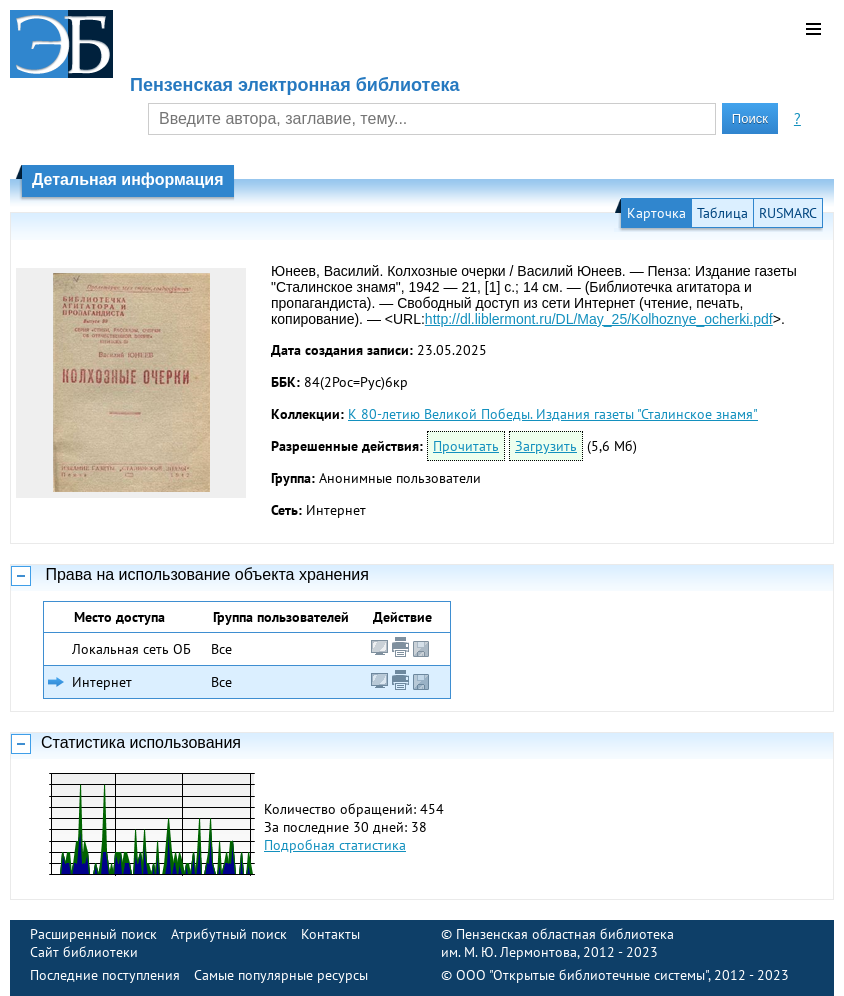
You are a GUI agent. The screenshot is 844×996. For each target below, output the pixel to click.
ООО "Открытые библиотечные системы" (582, 975)
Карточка (656, 213)
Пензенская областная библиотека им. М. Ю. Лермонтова (557, 943)
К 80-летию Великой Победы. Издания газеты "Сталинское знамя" (553, 414)
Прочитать (466, 446)
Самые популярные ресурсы (281, 975)
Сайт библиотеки (84, 952)
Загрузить (546, 446)
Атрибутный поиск (229, 934)
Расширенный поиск (93, 934)
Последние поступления (105, 975)
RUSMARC (788, 213)
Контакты (330, 934)
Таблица (722, 213)
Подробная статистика (335, 845)
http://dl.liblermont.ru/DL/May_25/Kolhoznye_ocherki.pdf (599, 319)
